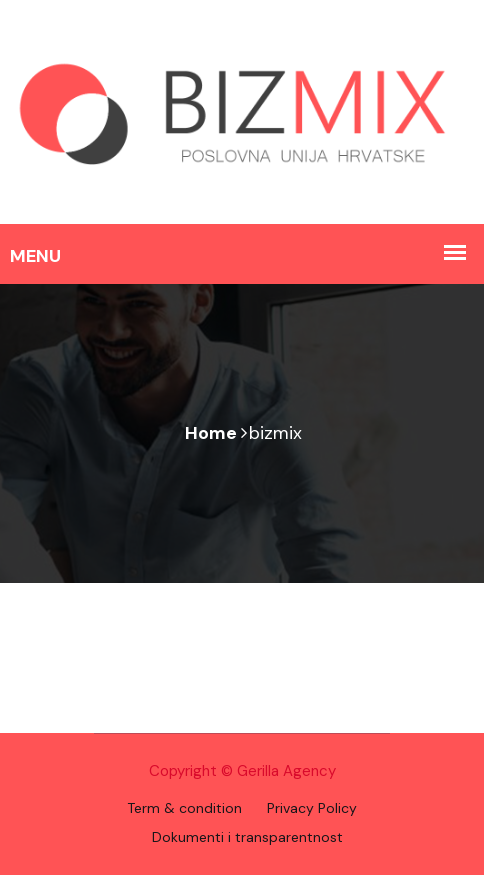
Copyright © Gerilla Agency (242, 771)
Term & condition (184, 808)
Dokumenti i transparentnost (247, 837)
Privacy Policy (312, 808)
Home (211, 433)
